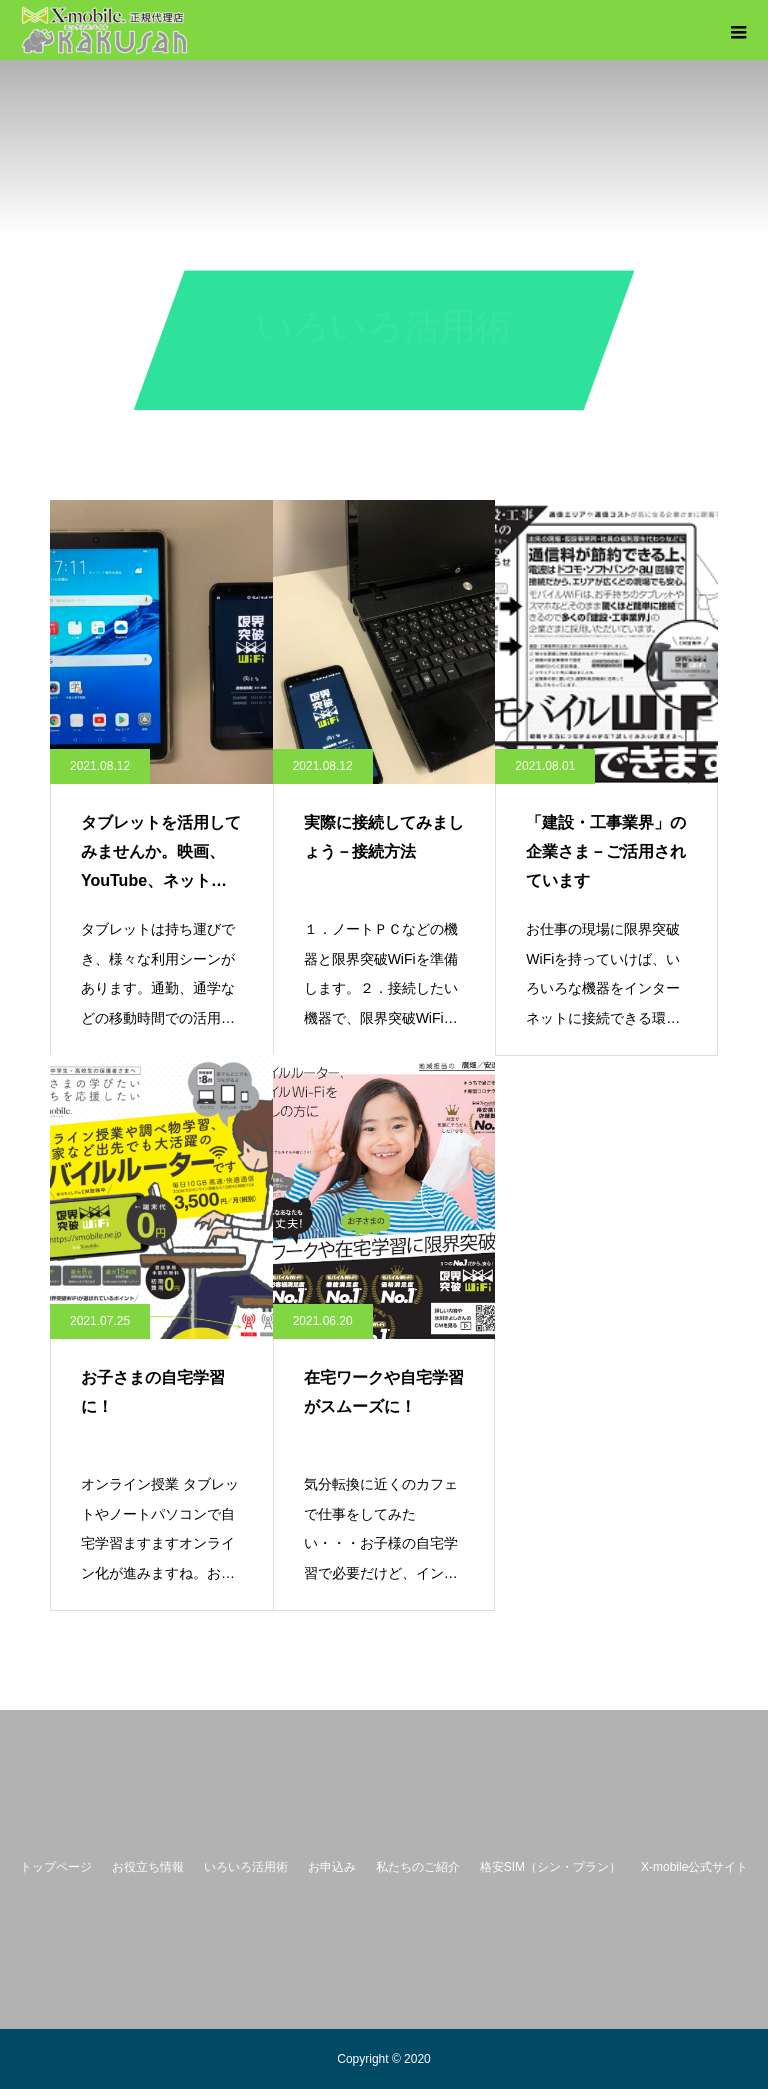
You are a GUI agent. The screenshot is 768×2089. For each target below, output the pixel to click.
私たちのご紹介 (418, 1867)
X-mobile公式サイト (694, 1867)
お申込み (332, 1867)
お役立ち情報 (148, 1867)
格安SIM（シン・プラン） (550, 1867)
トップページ (56, 1867)
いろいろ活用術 (246, 1867)
